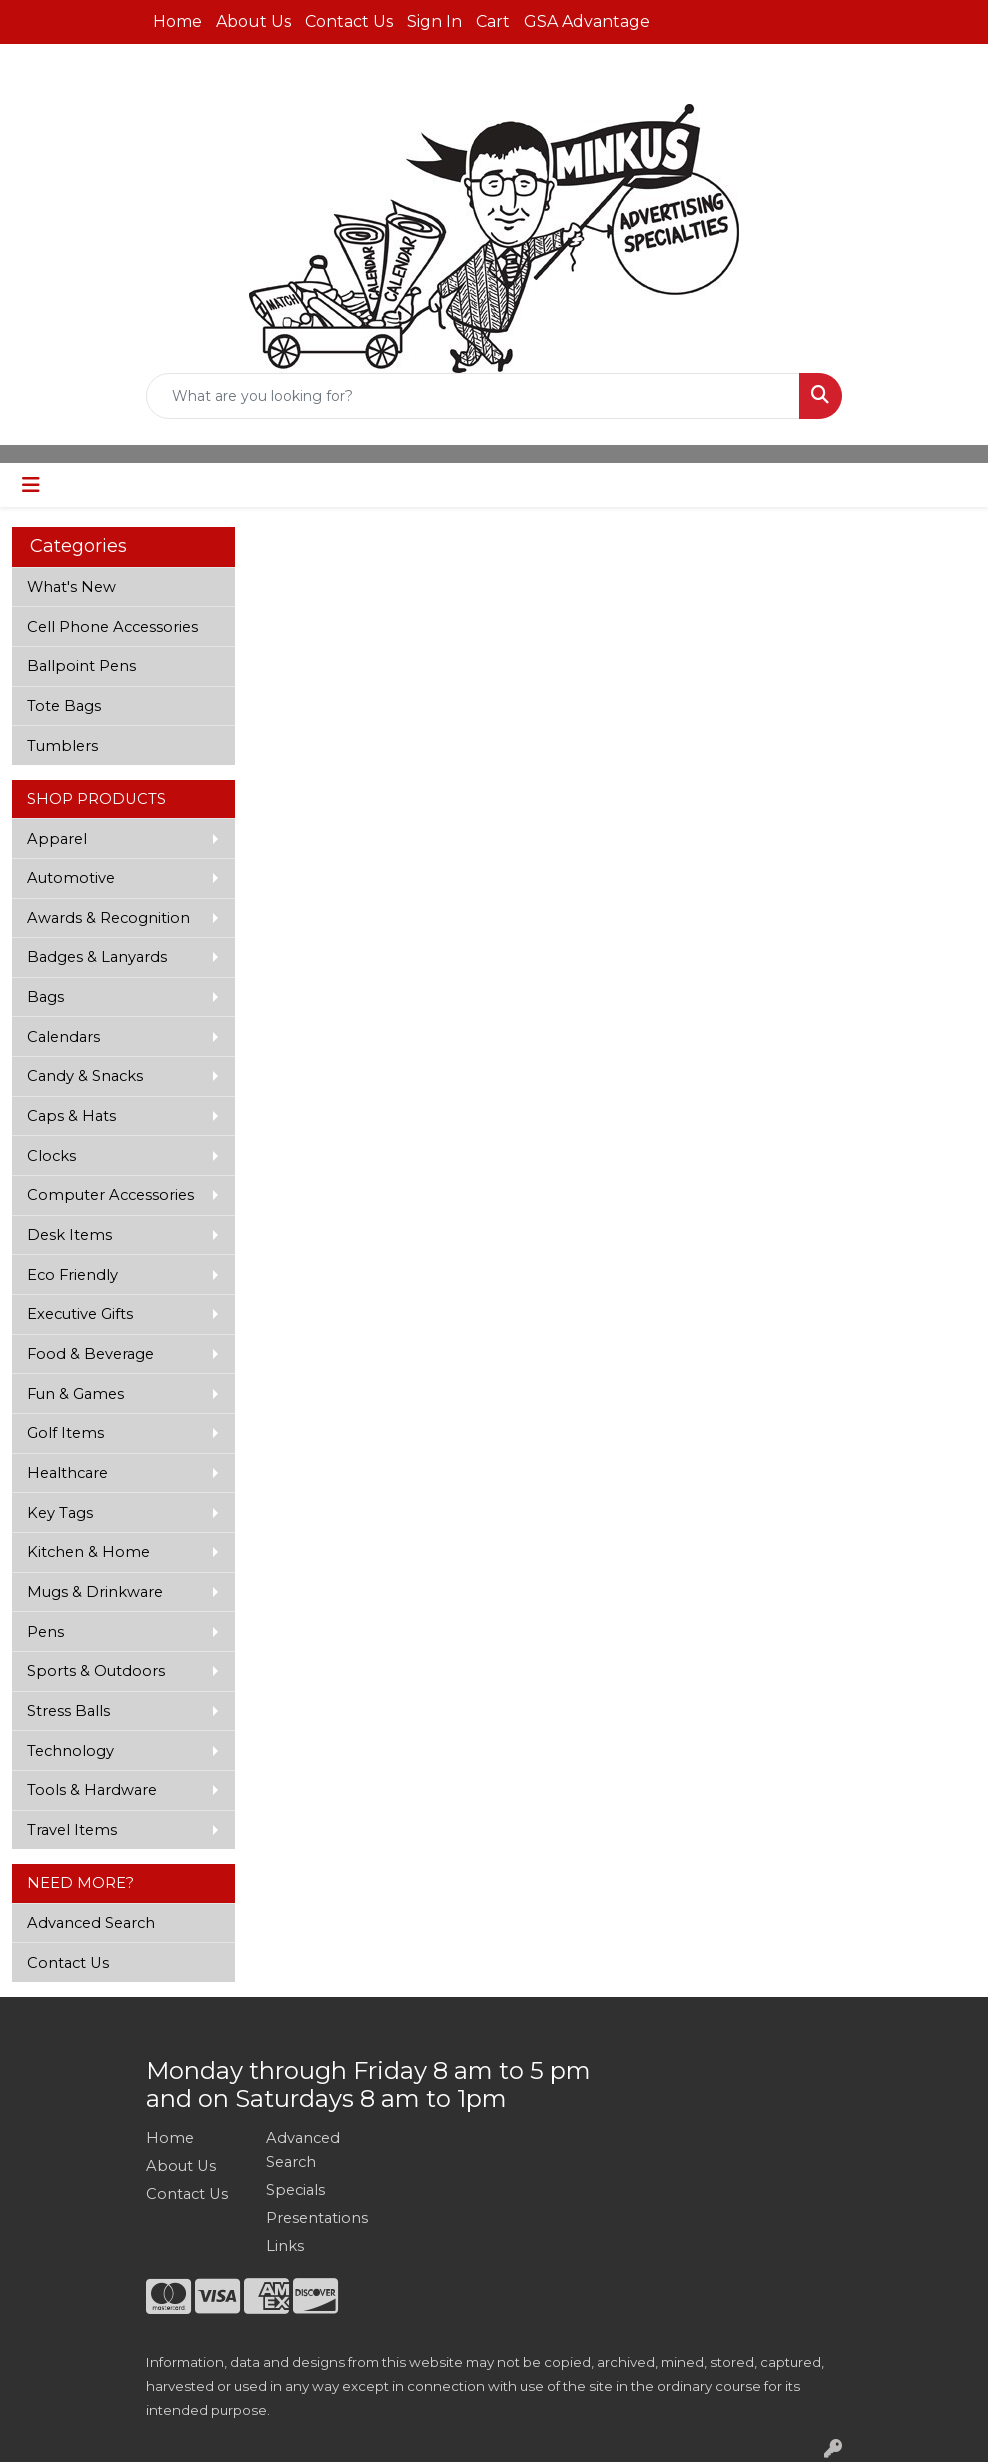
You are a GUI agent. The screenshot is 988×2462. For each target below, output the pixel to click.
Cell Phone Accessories (112, 627)
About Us (253, 21)
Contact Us (349, 21)
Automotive (71, 878)
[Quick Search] (473, 396)
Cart (493, 21)
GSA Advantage (587, 21)
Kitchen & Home (88, 1552)
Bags (45, 997)
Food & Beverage (90, 1354)
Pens (45, 1632)
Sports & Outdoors (96, 1671)
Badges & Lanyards (97, 957)
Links (285, 2246)
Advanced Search (91, 1923)
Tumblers (62, 746)
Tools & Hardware (92, 1790)
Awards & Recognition (108, 918)
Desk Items (69, 1235)
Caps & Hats (71, 1116)
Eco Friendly (72, 1275)
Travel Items (72, 1830)
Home (177, 21)
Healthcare (67, 1473)
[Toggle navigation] (31, 485)
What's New (71, 587)
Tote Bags (64, 706)
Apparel (57, 839)
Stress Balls (68, 1711)
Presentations (314, 2218)
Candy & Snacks (85, 1076)
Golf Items (65, 1433)
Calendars (63, 1037)
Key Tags (60, 1513)
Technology (70, 1751)
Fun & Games (75, 1394)
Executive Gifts (80, 1314)
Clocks (51, 1156)
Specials (295, 2190)
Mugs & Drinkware (95, 1592)
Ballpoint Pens (81, 666)
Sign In (434, 21)
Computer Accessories (110, 1195)
